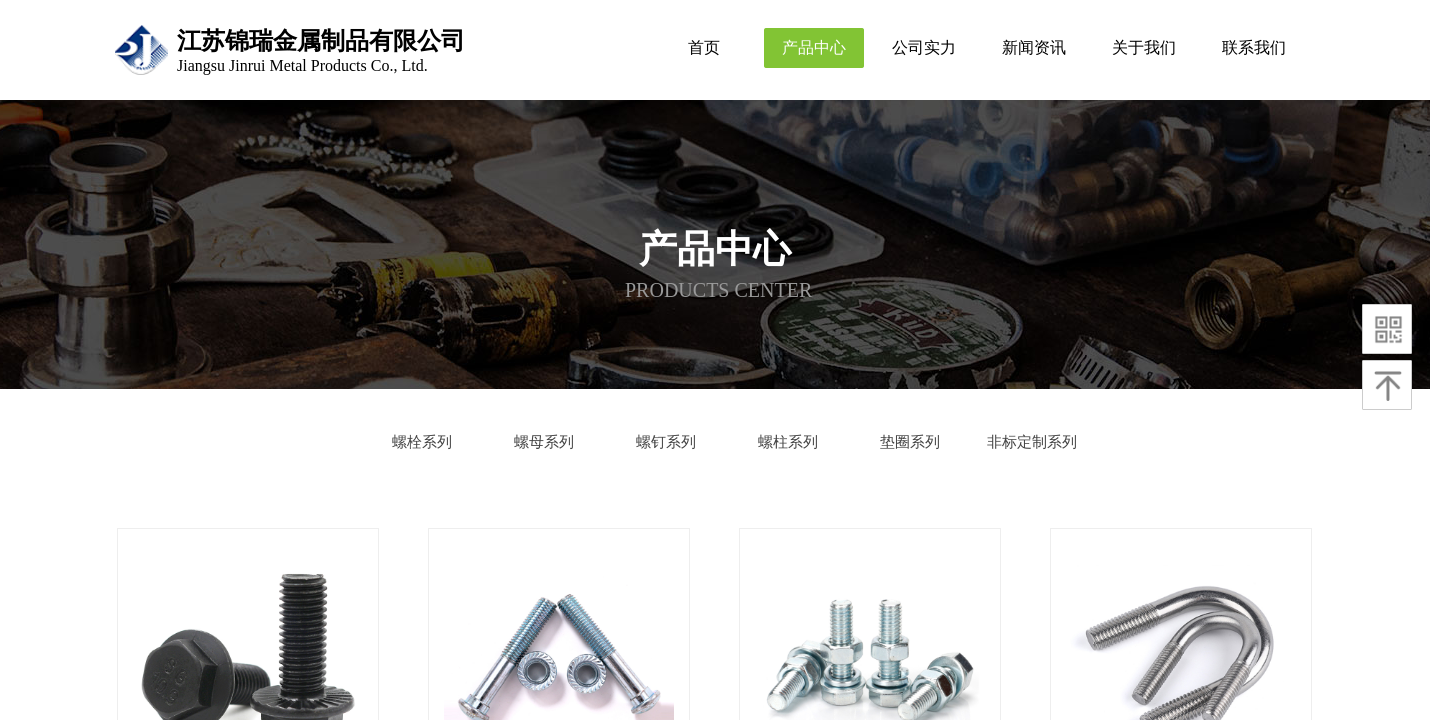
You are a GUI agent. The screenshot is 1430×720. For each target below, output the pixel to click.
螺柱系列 (788, 442)
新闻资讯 (1034, 47)
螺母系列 (544, 442)
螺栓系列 (422, 442)
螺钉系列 (666, 442)
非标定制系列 (1032, 442)
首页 (704, 47)
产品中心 (814, 47)
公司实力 (924, 47)
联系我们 (1254, 47)
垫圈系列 (910, 442)
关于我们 (1144, 47)
